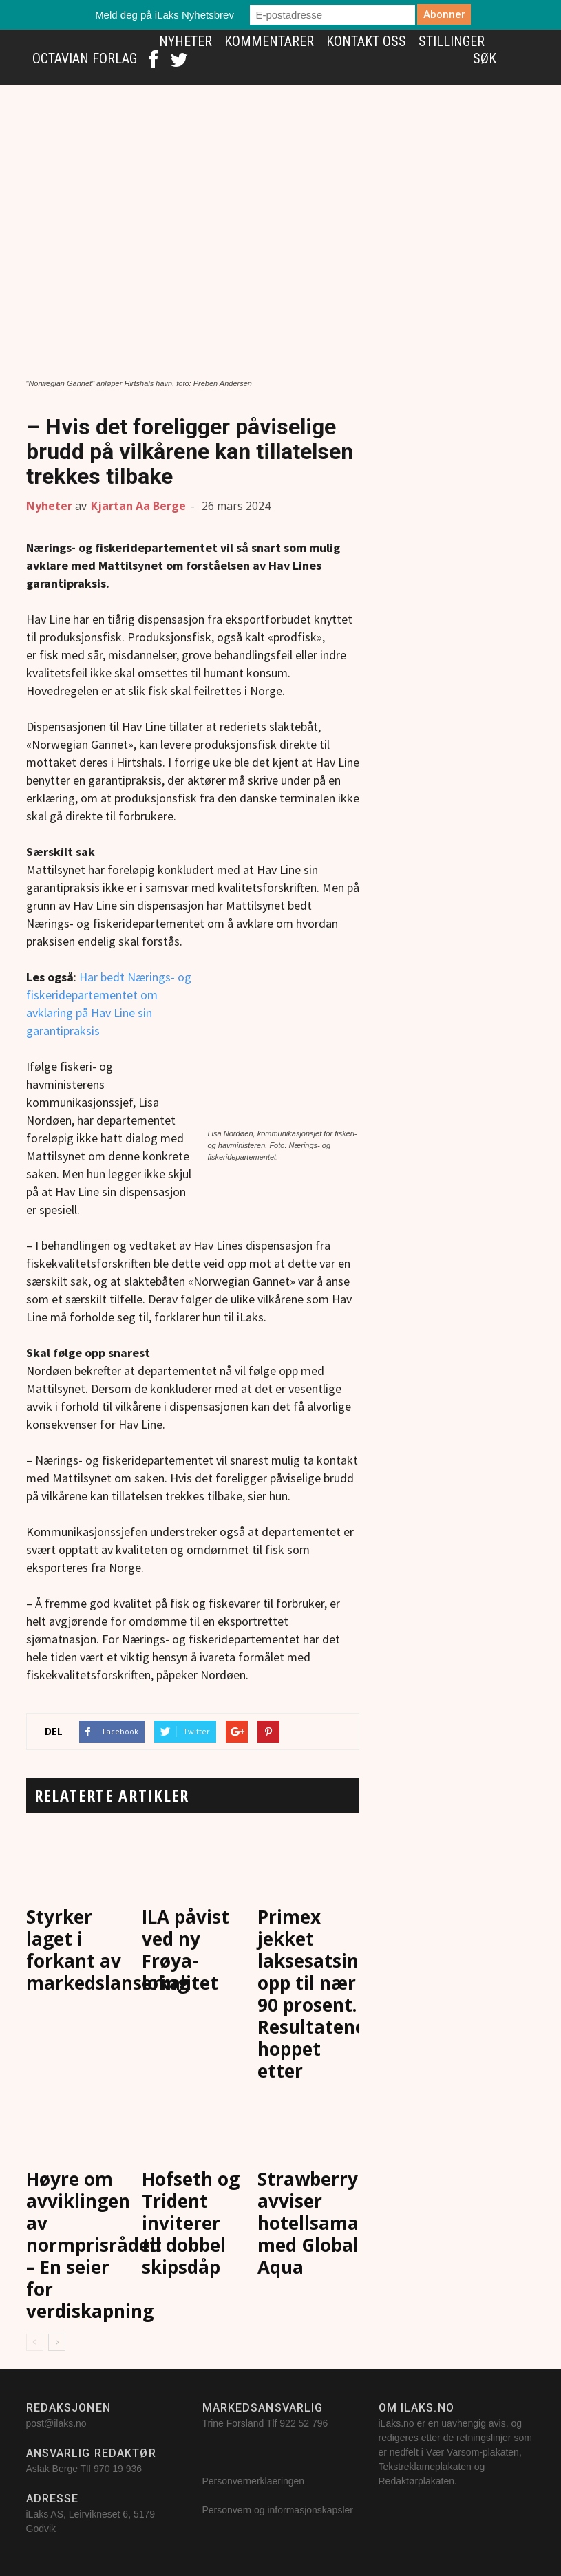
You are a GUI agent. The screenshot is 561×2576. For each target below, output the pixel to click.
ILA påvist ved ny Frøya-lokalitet (185, 1949)
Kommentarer (269, 41)
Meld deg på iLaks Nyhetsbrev (164, 15)
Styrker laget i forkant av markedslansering (107, 1949)
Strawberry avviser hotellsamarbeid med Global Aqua (331, 2223)
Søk (484, 58)
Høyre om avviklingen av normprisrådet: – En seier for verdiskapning (94, 2245)
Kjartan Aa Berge (138, 505)
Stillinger (452, 41)
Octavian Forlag (84, 58)
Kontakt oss (366, 41)
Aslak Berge (52, 2468)
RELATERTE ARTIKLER (111, 1795)
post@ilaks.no (56, 2423)
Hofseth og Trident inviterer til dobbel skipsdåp (191, 2223)
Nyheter (185, 41)
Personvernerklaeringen (253, 2481)
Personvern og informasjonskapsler (279, 2509)
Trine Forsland (233, 2423)
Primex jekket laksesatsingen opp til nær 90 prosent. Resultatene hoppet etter (324, 1993)
